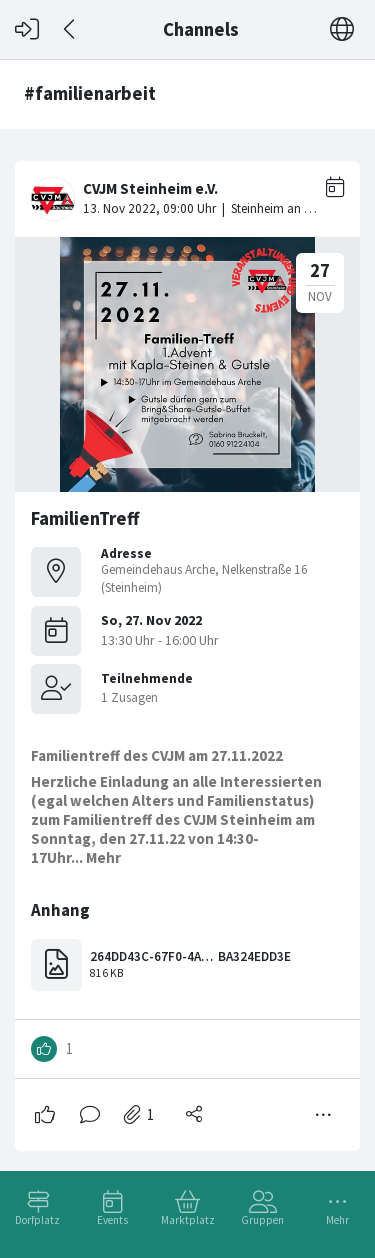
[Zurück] (70, 29)
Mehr (337, 1220)
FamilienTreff (85, 518)
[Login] (27, 29)
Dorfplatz (37, 1220)
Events (112, 1220)
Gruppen (262, 1220)
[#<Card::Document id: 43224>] (187, 648)
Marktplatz (188, 1220)
